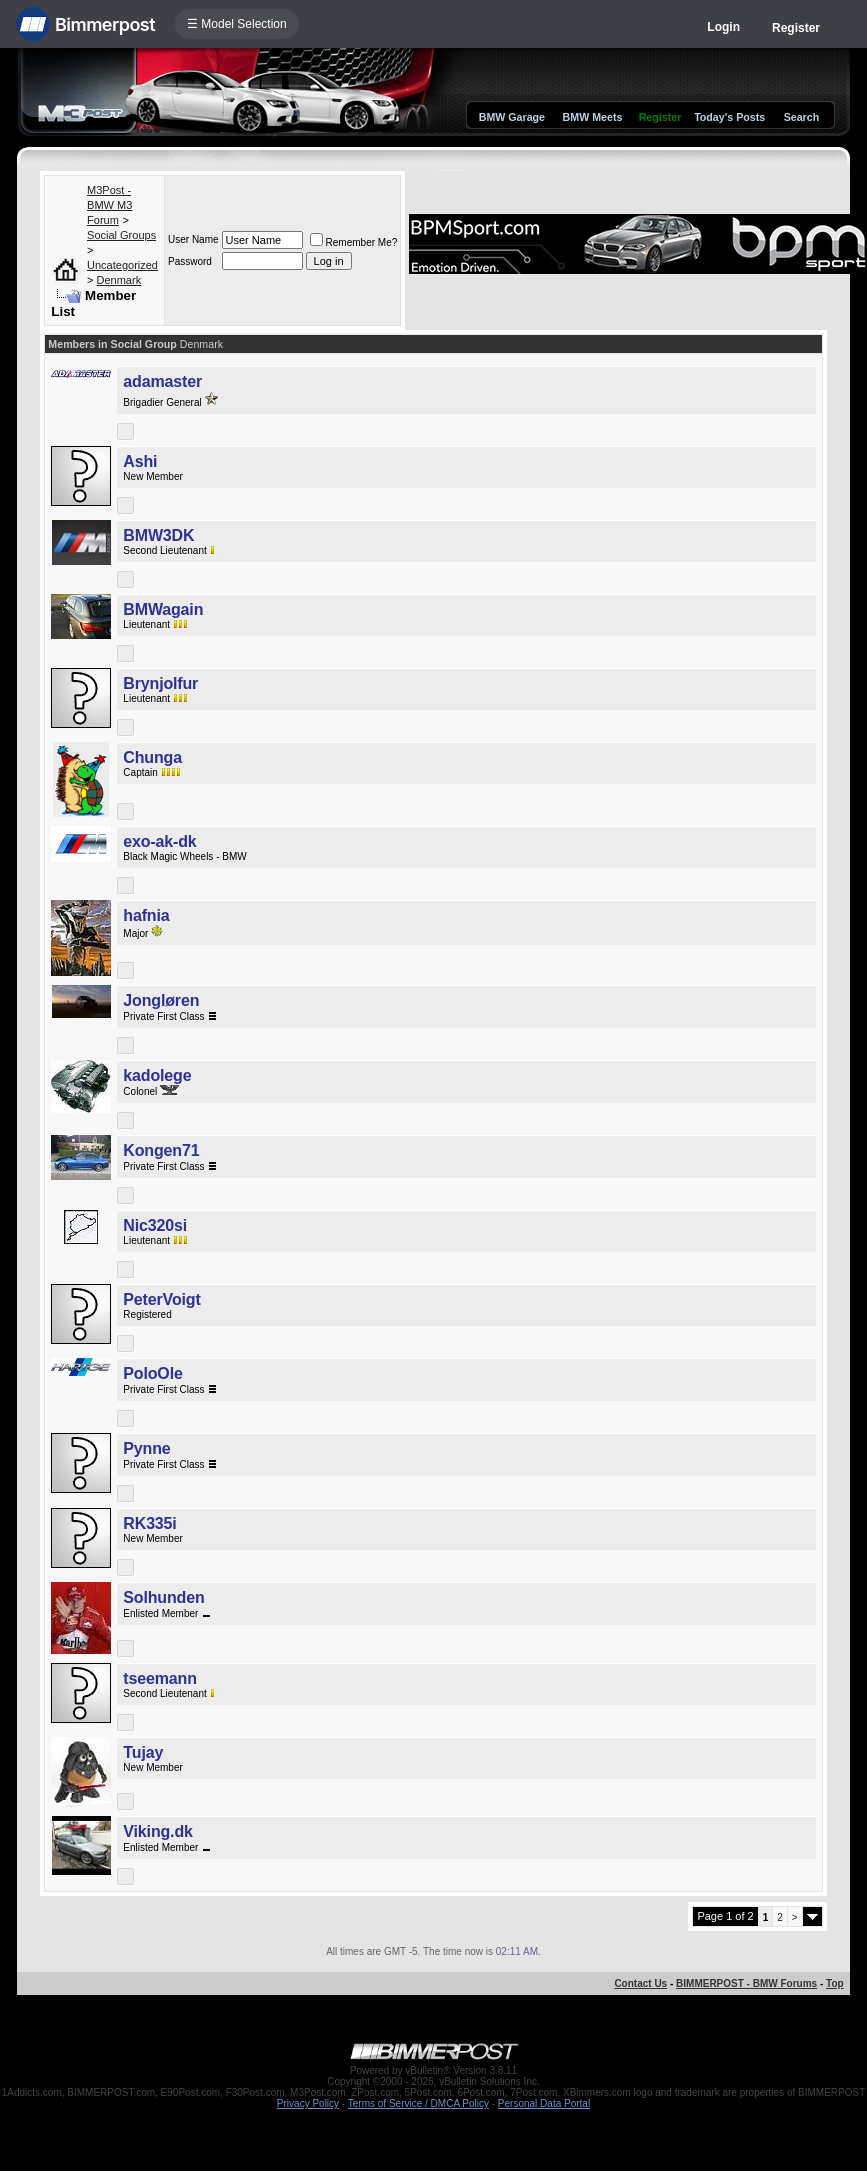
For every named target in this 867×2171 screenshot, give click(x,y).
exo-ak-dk (159, 841)
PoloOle (152, 1373)
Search (802, 117)
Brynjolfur (160, 683)
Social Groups (121, 235)
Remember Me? (354, 242)
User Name (193, 239)
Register (796, 28)
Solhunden (163, 1597)
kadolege (157, 1075)
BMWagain (163, 609)
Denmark (119, 280)
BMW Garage (512, 117)
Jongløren (161, 1000)
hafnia (146, 915)
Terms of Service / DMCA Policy (418, 2103)
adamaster (162, 381)
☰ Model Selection (237, 24)
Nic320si (155, 1225)
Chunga (152, 757)
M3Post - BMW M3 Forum (109, 205)
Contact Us (640, 1983)
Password (190, 261)
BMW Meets (593, 117)
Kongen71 (161, 1150)
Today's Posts (729, 117)
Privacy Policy (308, 2103)
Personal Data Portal (544, 2103)
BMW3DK (158, 535)
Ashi (140, 461)
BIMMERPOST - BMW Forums (746, 1983)
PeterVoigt (161, 1299)
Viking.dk (157, 1831)
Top (835, 1983)
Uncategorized (122, 265)
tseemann (159, 1678)
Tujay (143, 1752)
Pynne (146, 1448)
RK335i (149, 1523)
